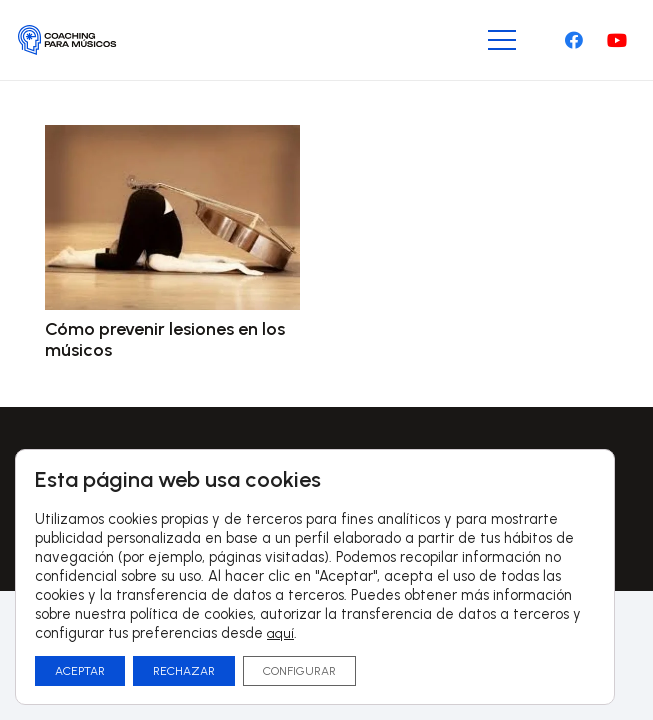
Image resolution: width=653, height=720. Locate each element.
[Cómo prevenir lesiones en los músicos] (172, 139)
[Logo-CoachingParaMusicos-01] (67, 40)
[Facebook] (574, 40)
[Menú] (502, 40)
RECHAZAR (184, 671)
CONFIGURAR (299, 671)
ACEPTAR (80, 671)
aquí (280, 633)
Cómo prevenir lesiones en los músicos (165, 340)
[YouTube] (617, 40)
